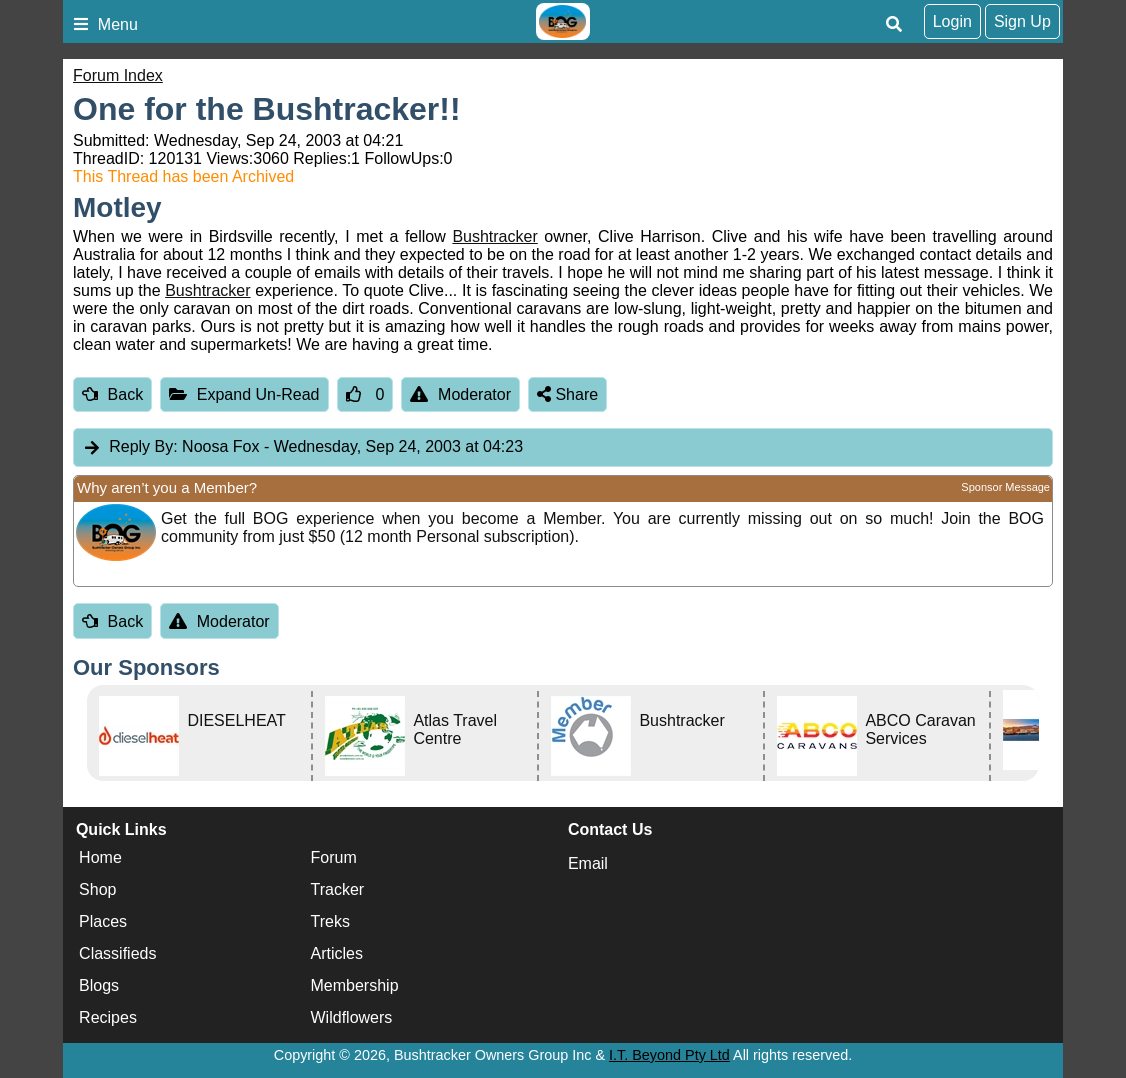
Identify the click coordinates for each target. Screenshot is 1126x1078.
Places (103, 922)
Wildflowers (352, 1018)
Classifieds (117, 954)
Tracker (338, 890)
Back (112, 394)
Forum (334, 858)
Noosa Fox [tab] (302, 447)
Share (567, 394)
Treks (330, 922)
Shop (97, 890)
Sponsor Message (1005, 487)
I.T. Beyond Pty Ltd (669, 1055)
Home (100, 858)
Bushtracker (494, 236)
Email (588, 863)
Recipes (108, 1018)
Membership (355, 986)
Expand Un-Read (244, 394)
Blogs (99, 986)
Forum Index (118, 75)
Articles (337, 954)
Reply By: (143, 446)
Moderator (460, 394)
